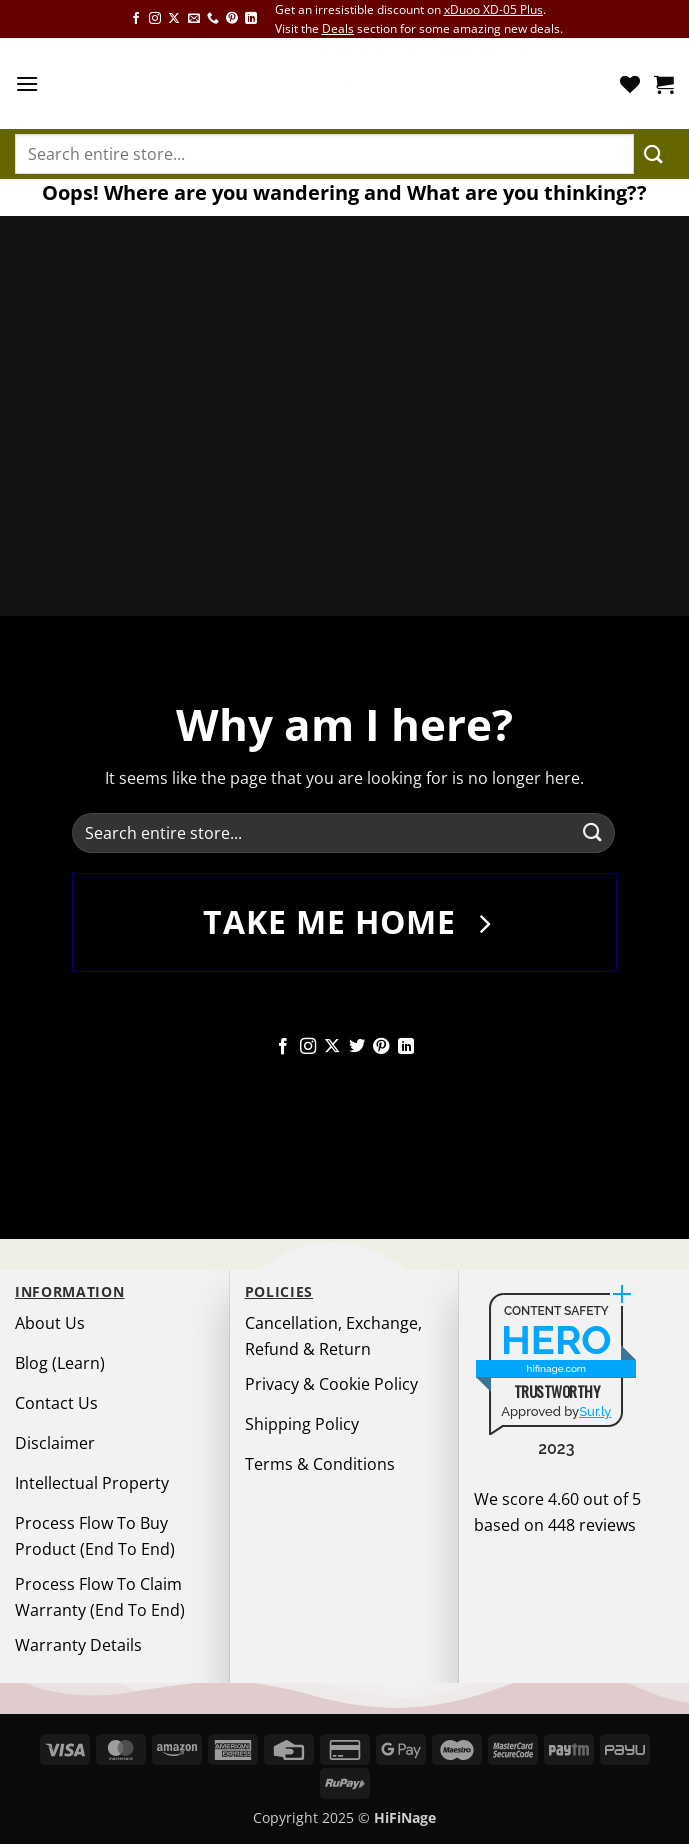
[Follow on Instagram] (155, 19)
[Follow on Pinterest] (232, 19)
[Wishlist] (630, 84)
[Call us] (213, 19)
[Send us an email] (194, 19)
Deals (338, 28)
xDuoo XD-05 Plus (493, 9)
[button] (27, 83)
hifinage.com (557, 1368)
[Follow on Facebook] (136, 19)
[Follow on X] (174, 19)
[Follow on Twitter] (357, 1047)
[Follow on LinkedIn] (251, 19)
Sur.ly (595, 1411)
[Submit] (654, 154)
